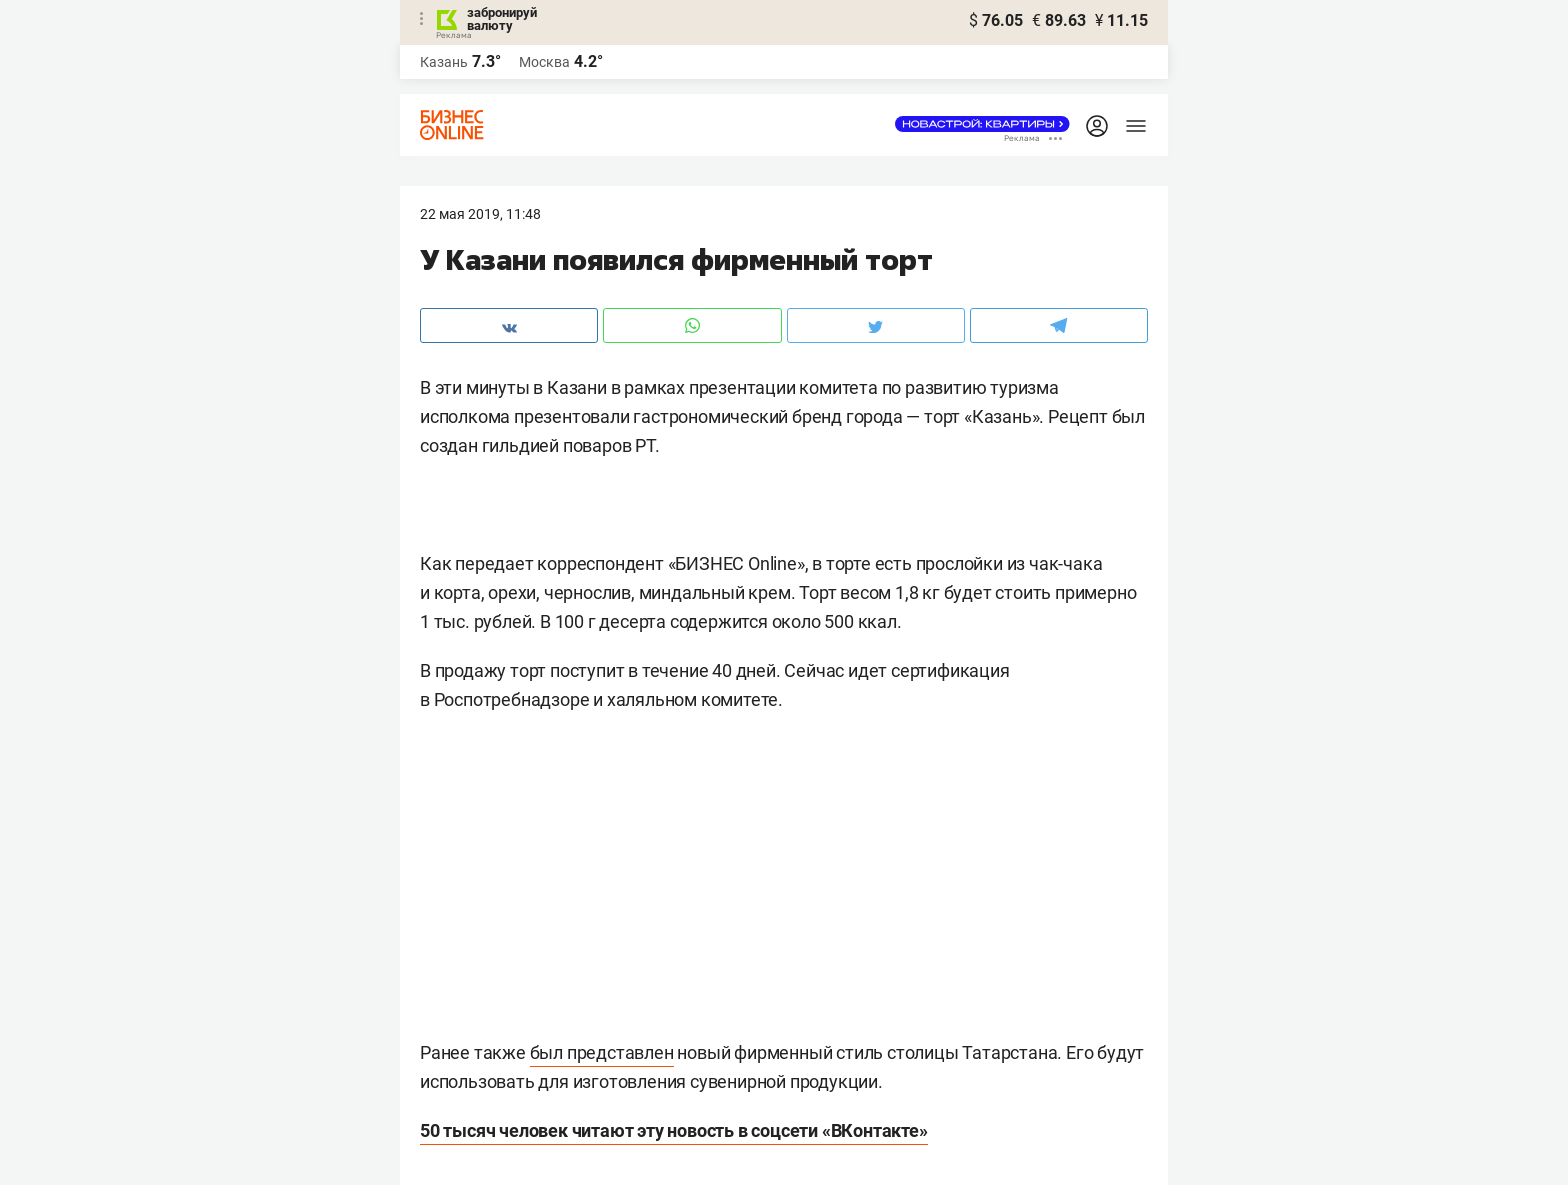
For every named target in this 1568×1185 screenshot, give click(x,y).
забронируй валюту (502, 19)
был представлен (602, 1052)
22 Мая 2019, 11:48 (480, 214)
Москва (544, 62)
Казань (444, 62)
